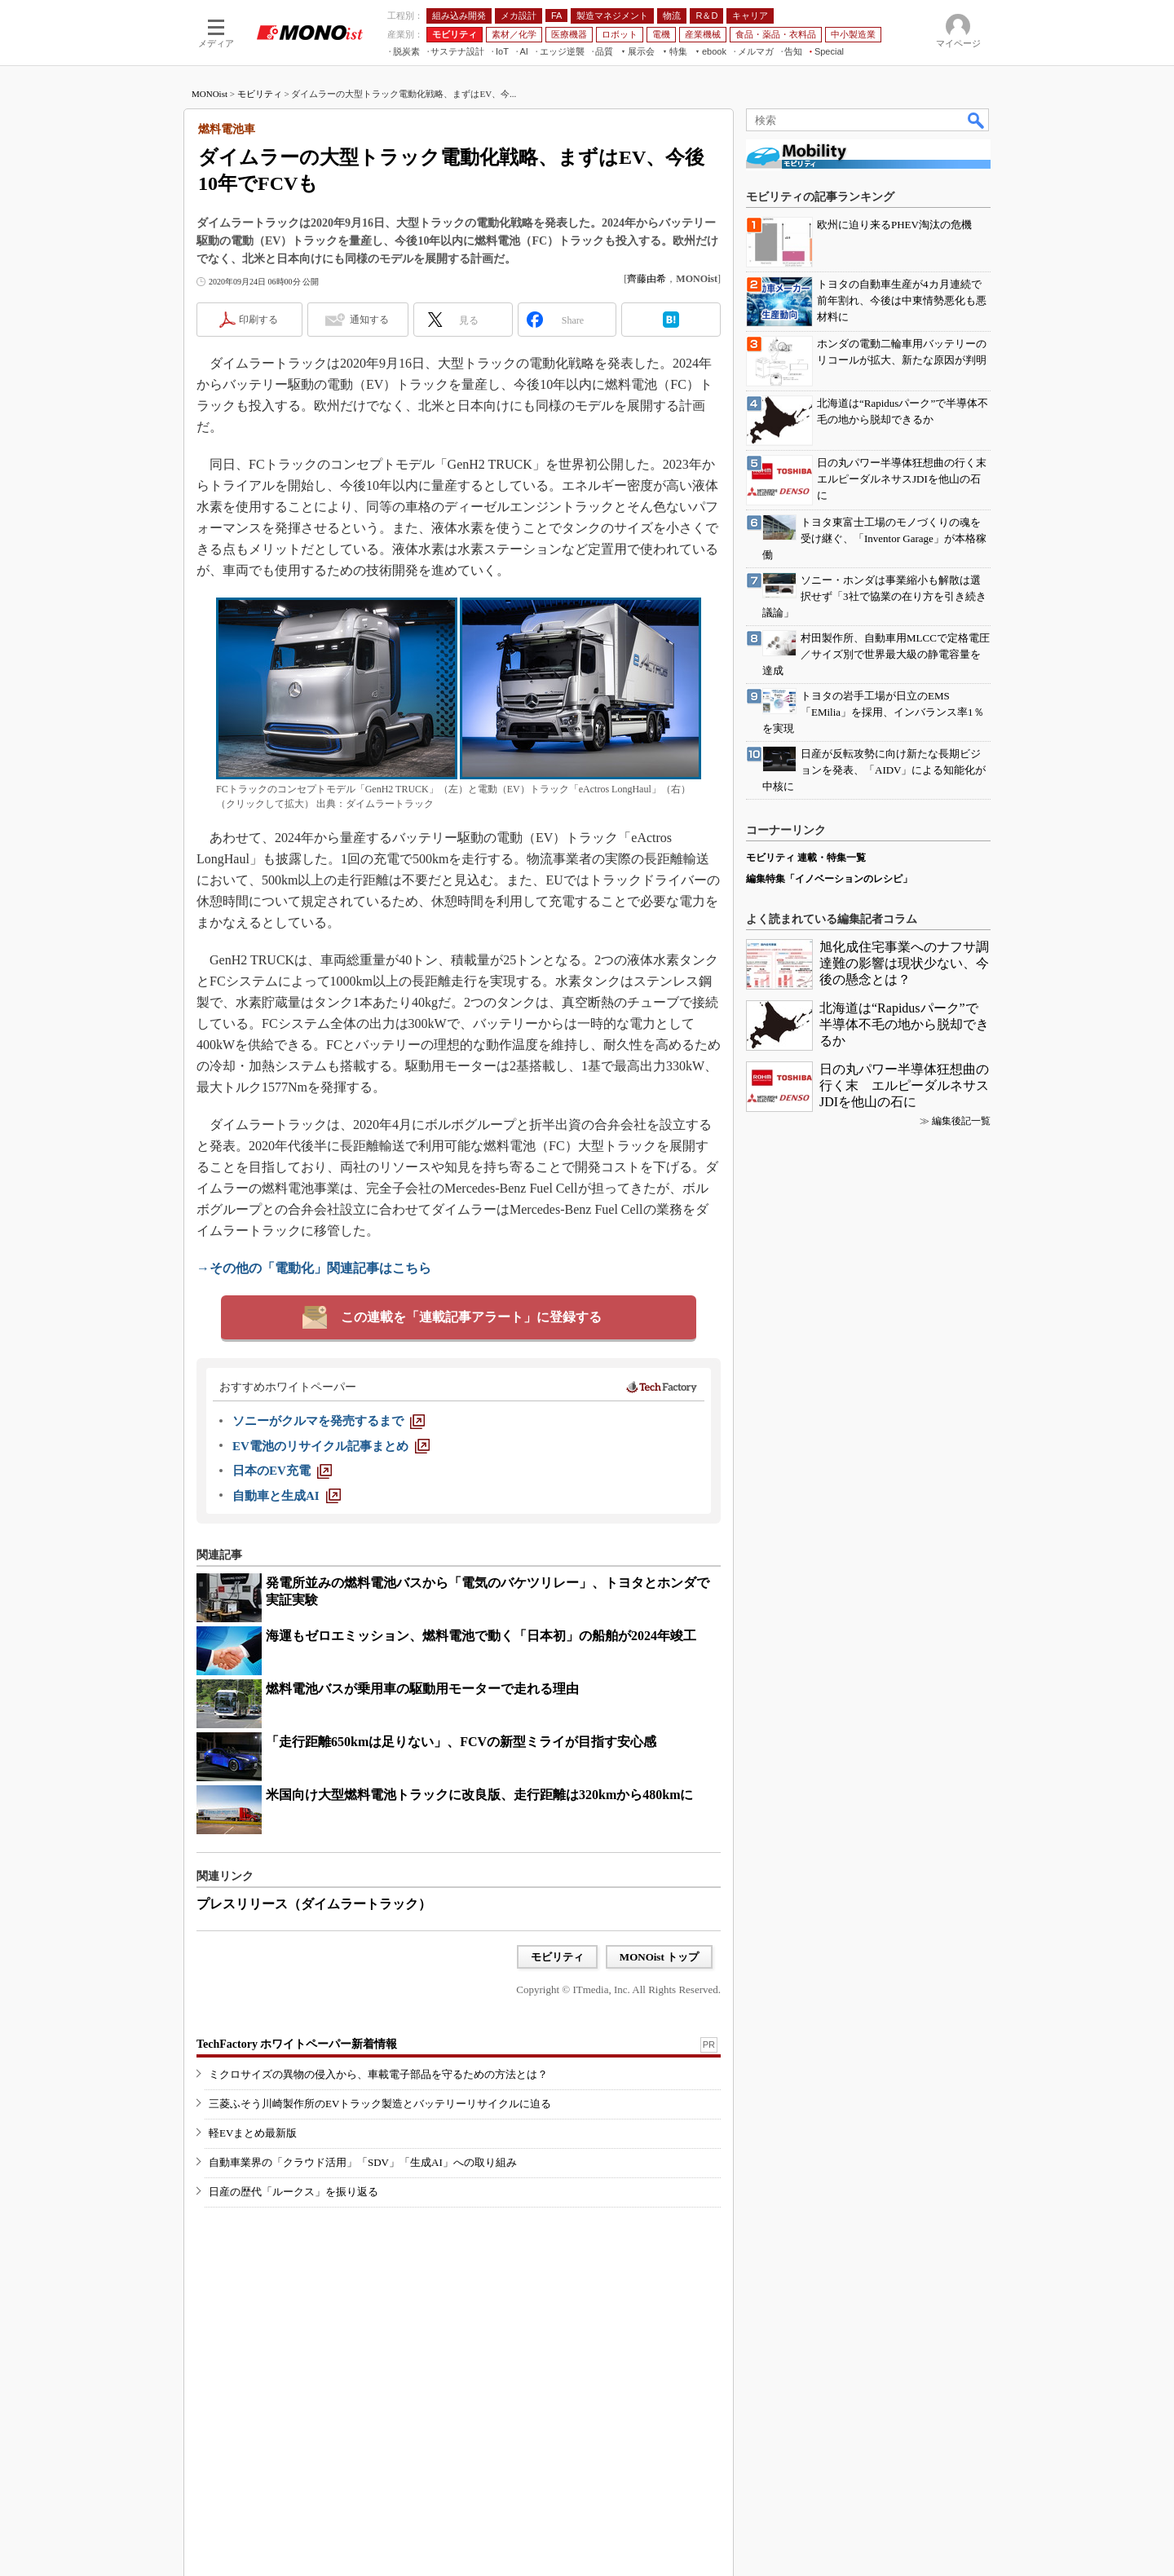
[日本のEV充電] (282, 1470)
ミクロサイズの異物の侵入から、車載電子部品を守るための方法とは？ (378, 2074)
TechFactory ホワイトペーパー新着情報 (296, 2044)
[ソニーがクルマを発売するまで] (328, 1420)
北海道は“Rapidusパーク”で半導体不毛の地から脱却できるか (904, 1024)
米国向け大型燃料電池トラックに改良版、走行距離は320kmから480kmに (479, 1795)
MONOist (209, 94)
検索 (976, 119)
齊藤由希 (646, 279)
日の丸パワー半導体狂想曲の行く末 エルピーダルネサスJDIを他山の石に (904, 1085)
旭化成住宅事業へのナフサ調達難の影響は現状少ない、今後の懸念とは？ (904, 963)
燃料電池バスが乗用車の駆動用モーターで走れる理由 (422, 1689)
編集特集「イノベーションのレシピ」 (829, 878)
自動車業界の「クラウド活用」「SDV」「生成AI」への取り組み (363, 2162)
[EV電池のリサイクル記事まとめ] (331, 1446)
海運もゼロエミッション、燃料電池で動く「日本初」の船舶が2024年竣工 (481, 1636)
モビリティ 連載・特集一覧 (806, 857)
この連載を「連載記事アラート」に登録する (471, 1317)
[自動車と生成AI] (286, 1495)
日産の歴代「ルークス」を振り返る (293, 2192)
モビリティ (259, 94)
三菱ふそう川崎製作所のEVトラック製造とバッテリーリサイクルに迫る (380, 2103)
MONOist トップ (659, 1957)
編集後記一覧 (961, 1121)
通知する (369, 319)
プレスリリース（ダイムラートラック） (313, 1904)
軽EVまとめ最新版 (253, 2133)
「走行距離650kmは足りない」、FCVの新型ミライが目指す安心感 (461, 1742)
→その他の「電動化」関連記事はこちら (313, 1268)
